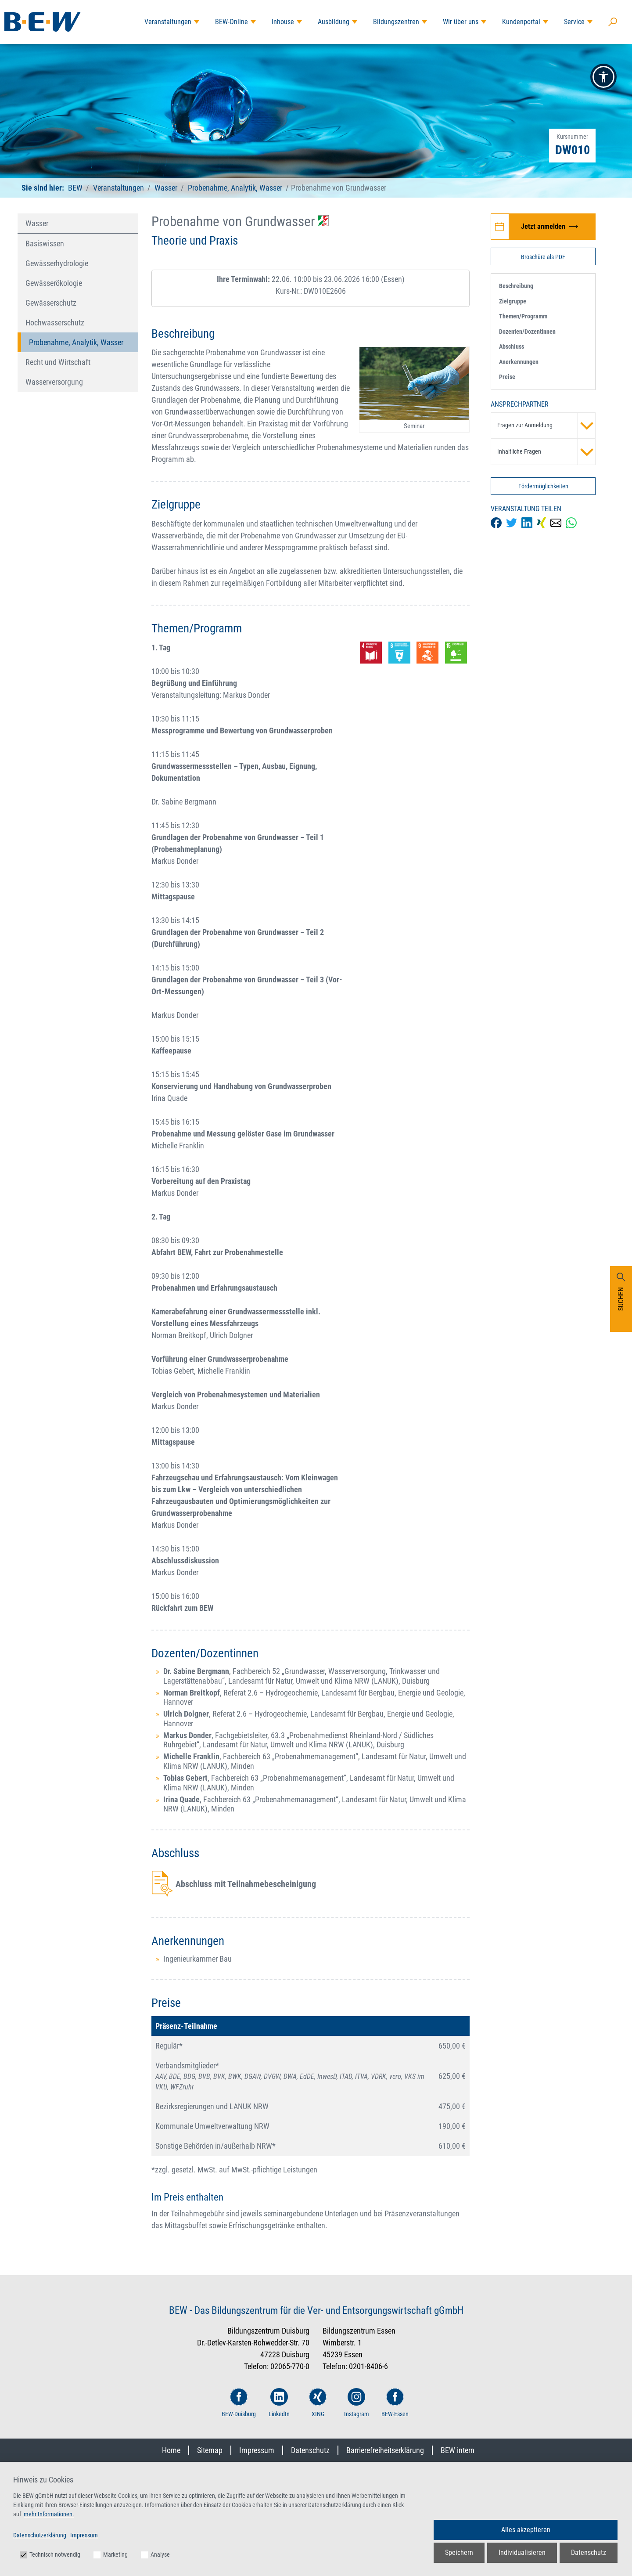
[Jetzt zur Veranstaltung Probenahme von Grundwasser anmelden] (543, 226)
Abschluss (511, 346)
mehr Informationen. (49, 2514)
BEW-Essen (395, 2402)
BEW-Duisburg (239, 2402)
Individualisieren (522, 2552)
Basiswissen (44, 243)
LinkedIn (279, 2402)
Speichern (459, 2552)
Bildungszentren (396, 22)
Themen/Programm (523, 316)
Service (574, 22)
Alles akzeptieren (525, 2529)
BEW (76, 187)
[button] (603, 77)
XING (318, 2402)
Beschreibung (516, 285)
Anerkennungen (519, 361)
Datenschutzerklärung (39, 2535)
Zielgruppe (512, 301)
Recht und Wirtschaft (57, 362)
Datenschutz (310, 2450)
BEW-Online (231, 22)
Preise (507, 376)
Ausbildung (333, 22)
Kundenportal (521, 22)
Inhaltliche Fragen (546, 452)
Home (171, 2450)
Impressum (256, 2450)
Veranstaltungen (167, 22)
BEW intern (457, 2450)
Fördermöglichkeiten (543, 486)
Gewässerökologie (53, 283)
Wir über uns (460, 22)
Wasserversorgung (54, 381)
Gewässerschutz (50, 302)
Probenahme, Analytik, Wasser (235, 187)
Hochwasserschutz (54, 322)
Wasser (165, 187)
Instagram (356, 2402)
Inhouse (283, 22)
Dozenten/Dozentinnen (527, 331)
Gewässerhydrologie (56, 263)
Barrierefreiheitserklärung (385, 2450)
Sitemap (210, 2450)
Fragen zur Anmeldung (546, 425)
